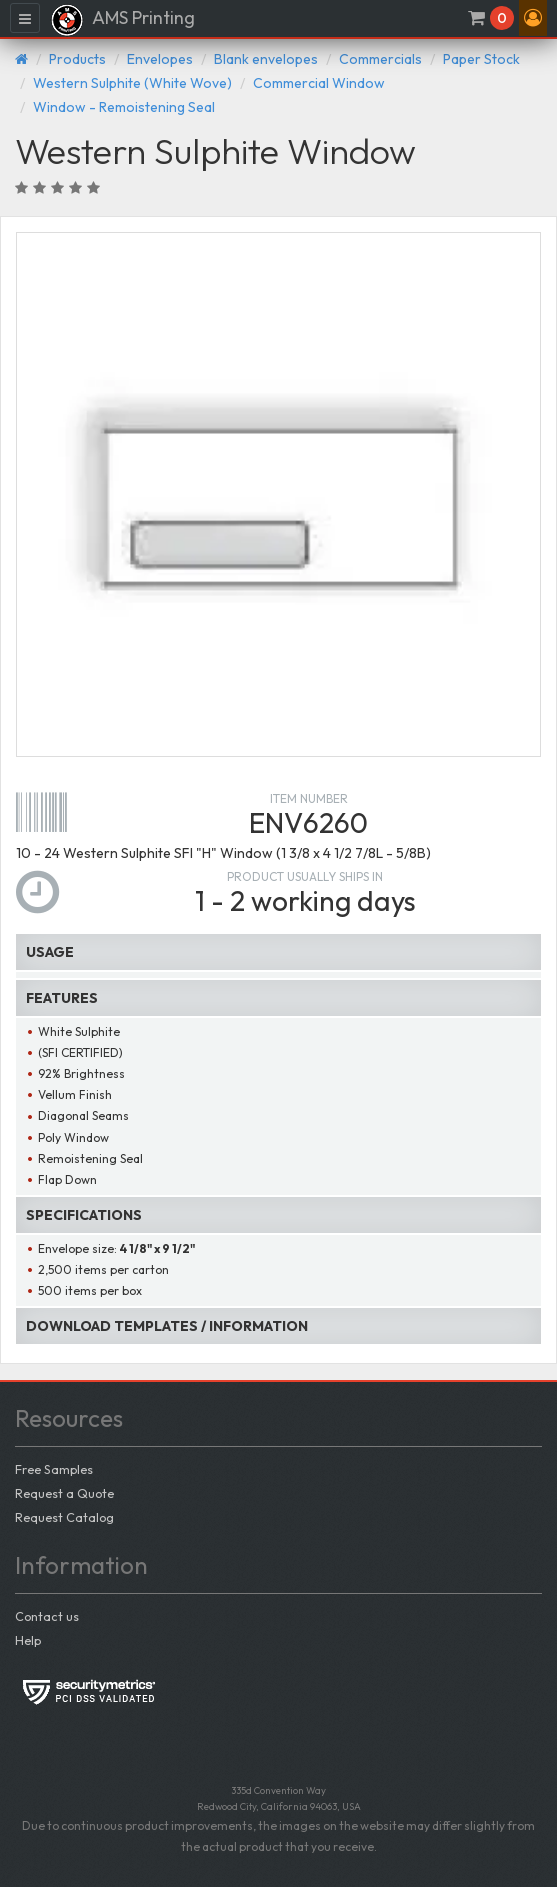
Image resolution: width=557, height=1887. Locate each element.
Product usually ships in (305, 876)
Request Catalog (64, 1517)
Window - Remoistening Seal (124, 107)
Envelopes (160, 59)
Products (77, 59)
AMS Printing (122, 20)
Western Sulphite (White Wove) (132, 83)
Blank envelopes (266, 59)
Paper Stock (481, 59)
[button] (533, 18)
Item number (309, 798)
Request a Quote (64, 1493)
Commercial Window (319, 83)
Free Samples (54, 1469)
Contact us (47, 1616)
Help (28, 1640)
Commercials (380, 59)
